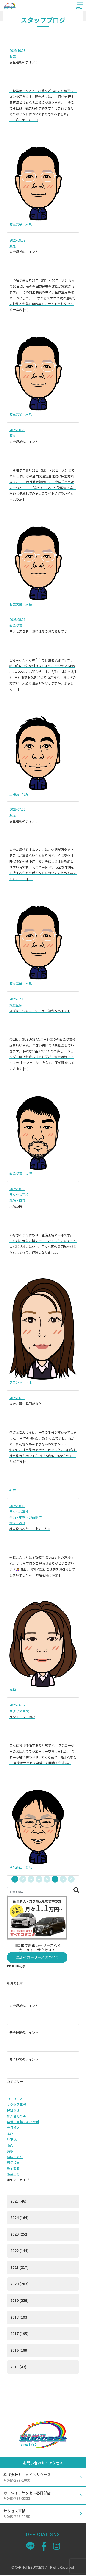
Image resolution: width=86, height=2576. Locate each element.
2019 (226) (19, 2301)
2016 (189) (19, 2351)
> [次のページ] (63, 1879)
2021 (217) (19, 2267)
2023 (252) (19, 2234)
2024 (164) (19, 2217)
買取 (10, 2150)
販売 (10, 2144)
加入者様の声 (16, 2116)
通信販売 (13, 2162)
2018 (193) (19, 2318)
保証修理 (13, 2110)
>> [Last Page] (71, 1879)
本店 (10, 2133)
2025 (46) (18, 2200)
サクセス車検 (16, 2104)
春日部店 (13, 2127)
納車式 (12, 2139)
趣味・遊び (15, 2156)
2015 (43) (18, 2368)
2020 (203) (19, 2284)
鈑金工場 (13, 2174)
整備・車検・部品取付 (23, 2121)
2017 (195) (19, 2334)
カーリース (15, 2098)
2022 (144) (19, 2251)
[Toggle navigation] (80, 6)
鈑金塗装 (13, 2168)
